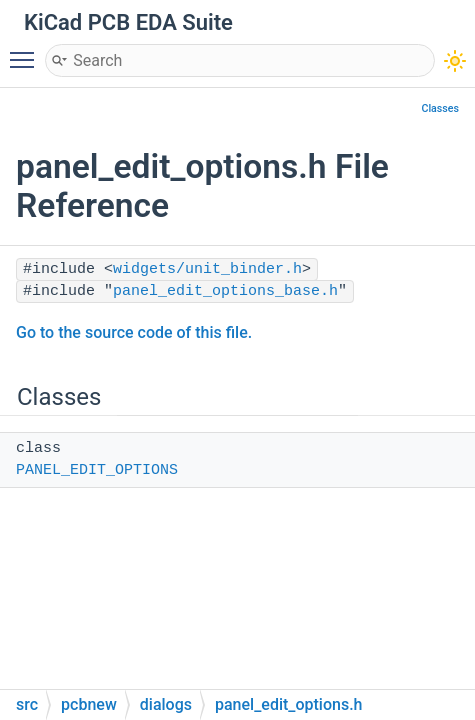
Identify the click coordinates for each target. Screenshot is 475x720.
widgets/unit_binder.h (207, 269)
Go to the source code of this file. (134, 332)
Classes (440, 108)
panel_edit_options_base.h (225, 291)
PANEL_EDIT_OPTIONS (97, 470)
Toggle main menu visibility (27, 51)
